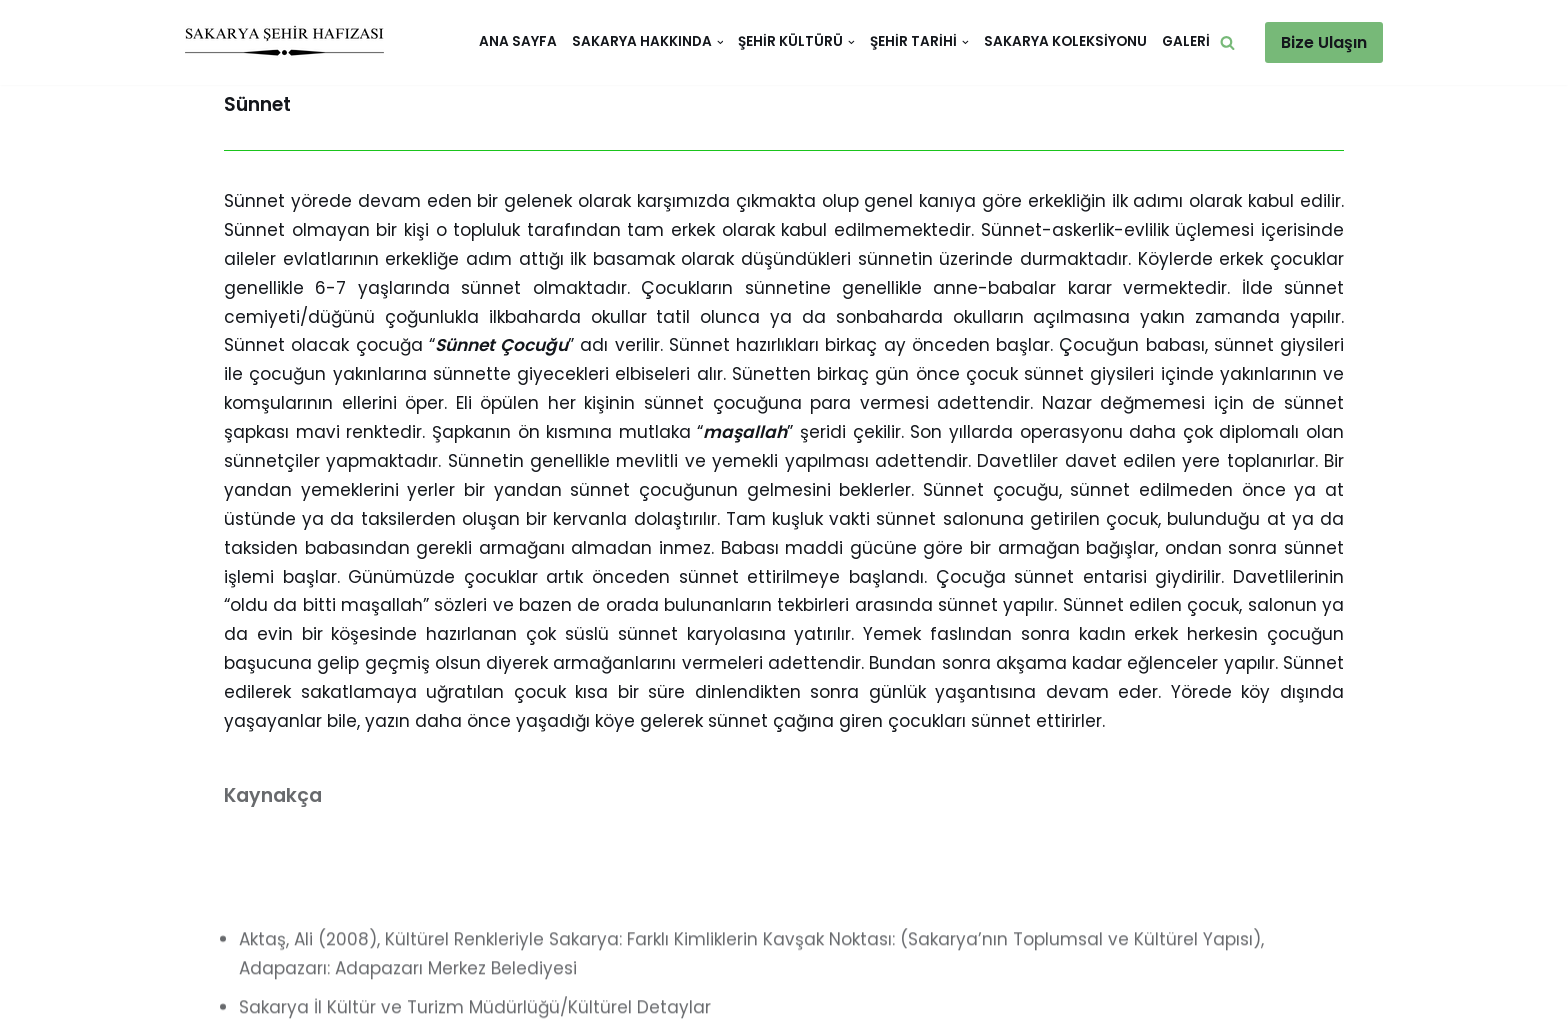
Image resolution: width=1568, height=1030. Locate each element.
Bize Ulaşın (1324, 42)
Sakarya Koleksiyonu (1065, 41)
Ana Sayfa (518, 41)
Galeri (1186, 41)
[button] (1227, 42)
